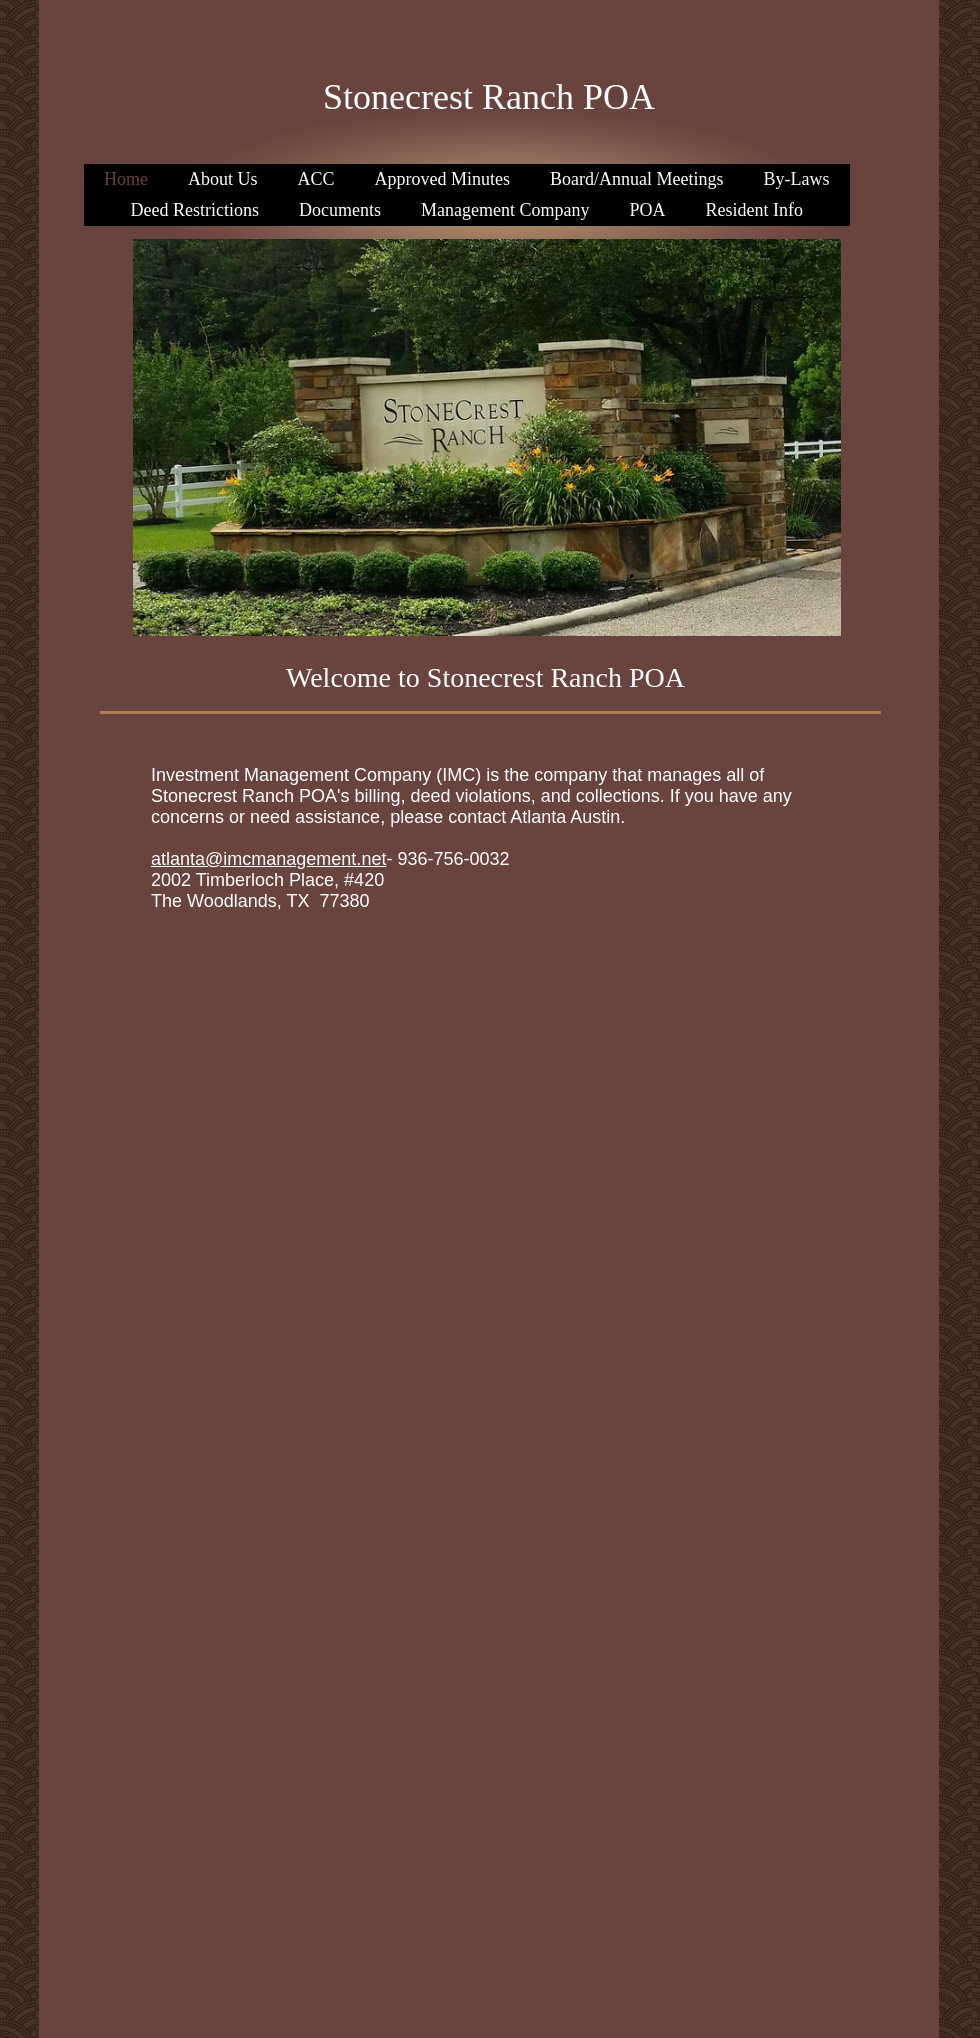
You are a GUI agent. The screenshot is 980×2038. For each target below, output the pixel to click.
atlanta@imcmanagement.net (268, 859)
